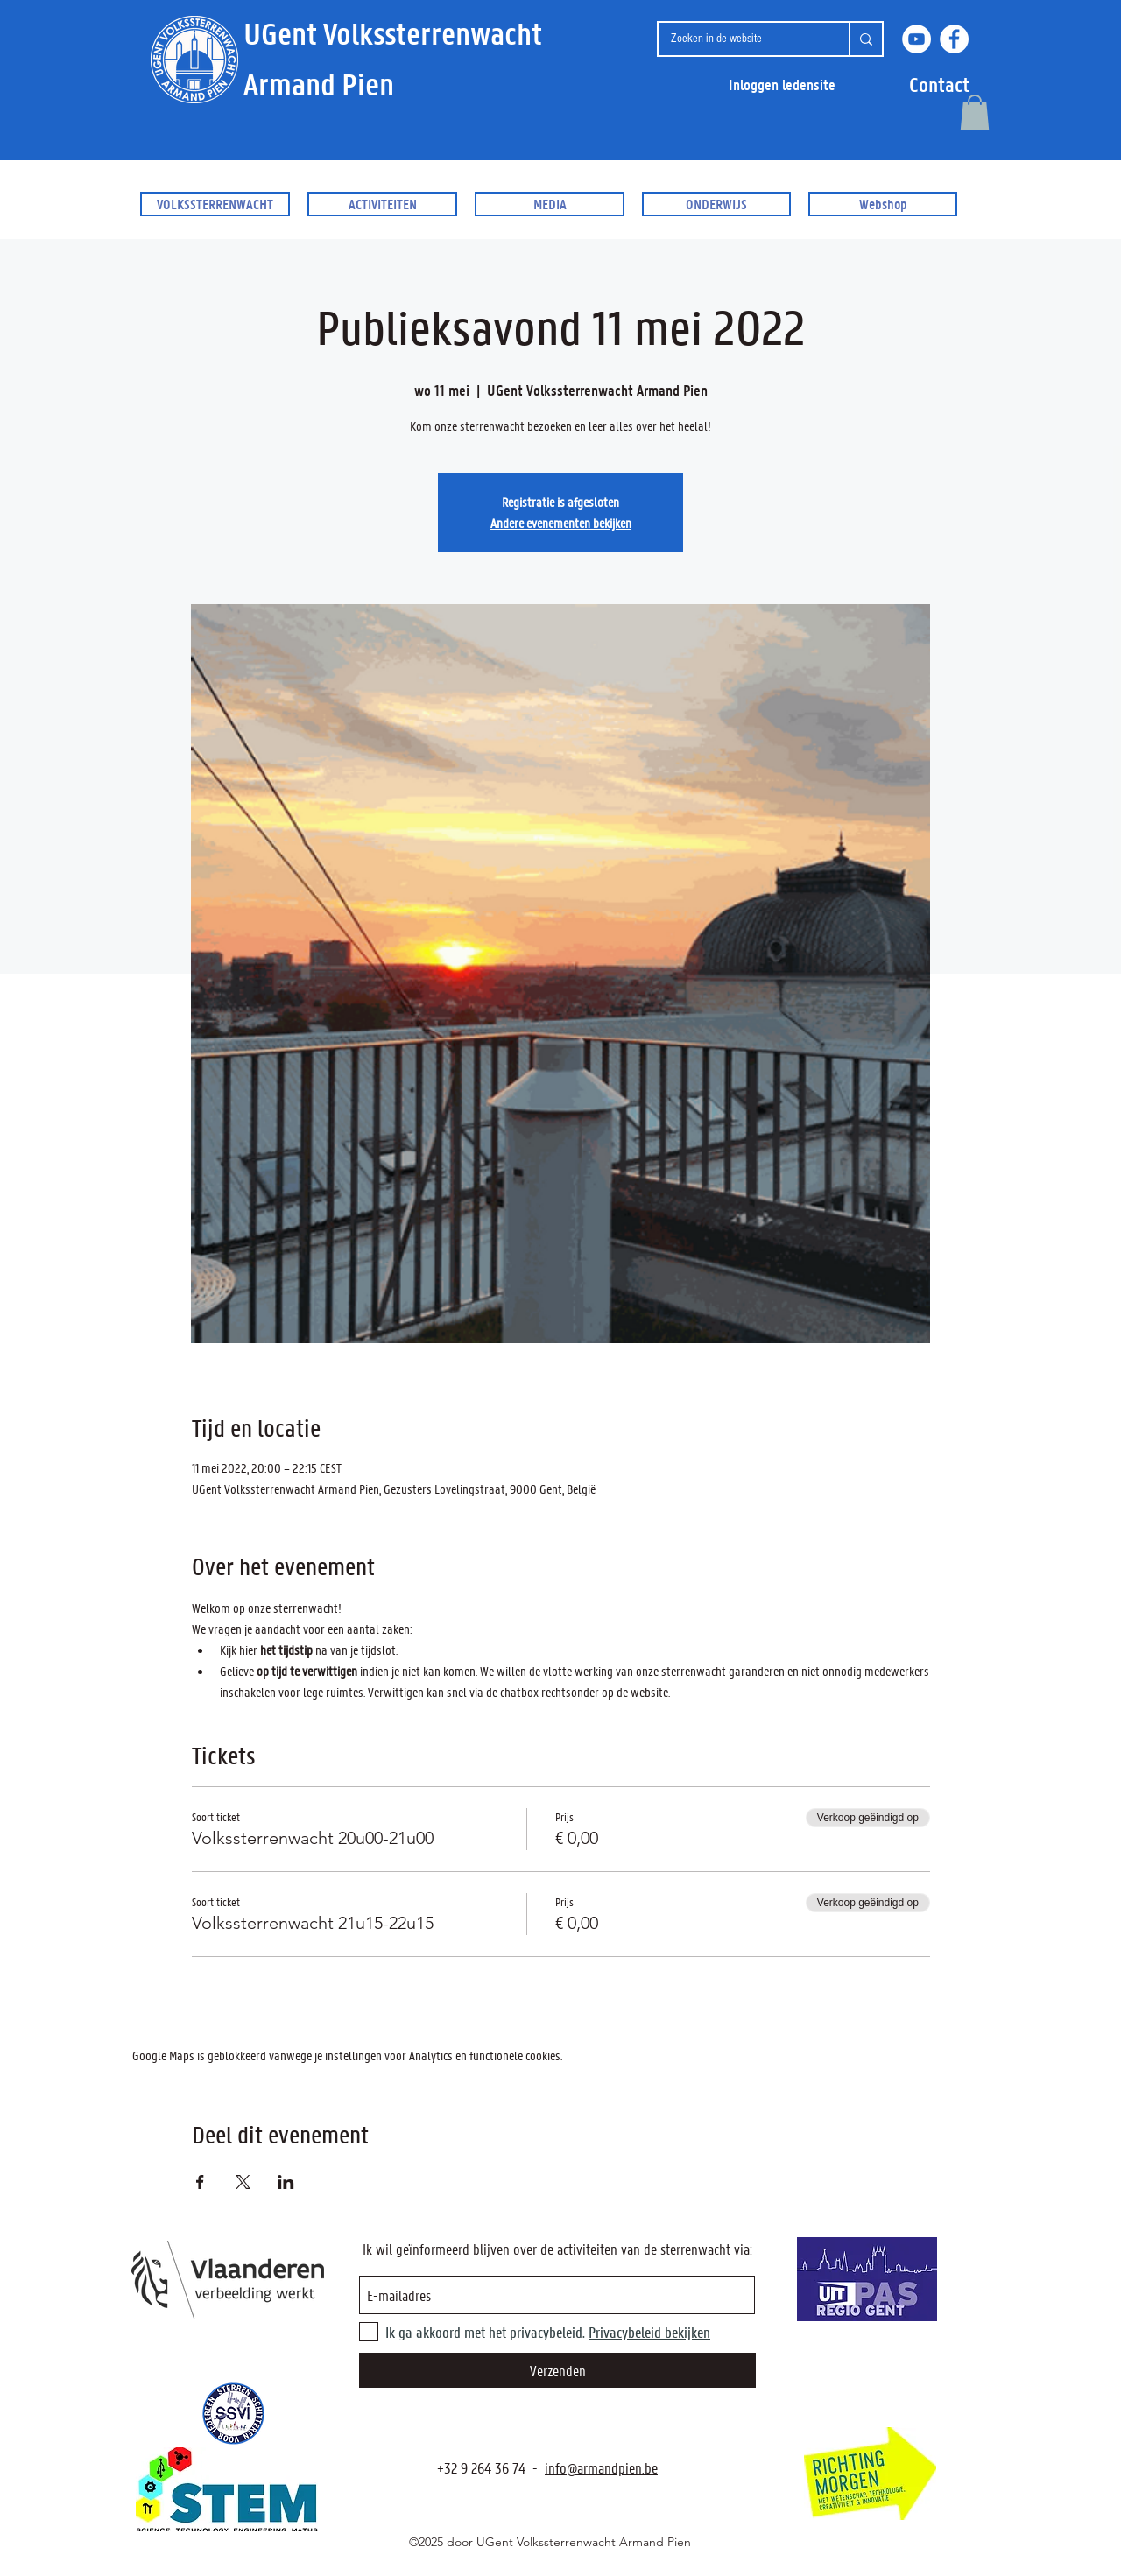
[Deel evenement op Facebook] (200, 2182)
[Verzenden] (557, 2370)
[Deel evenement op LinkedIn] (286, 2182)
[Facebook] (954, 39)
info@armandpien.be (601, 2467)
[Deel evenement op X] (243, 2182)
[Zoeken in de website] (740, 39)
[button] (939, 84)
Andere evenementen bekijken (560, 522)
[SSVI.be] (233, 2413)
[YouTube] (916, 39)
